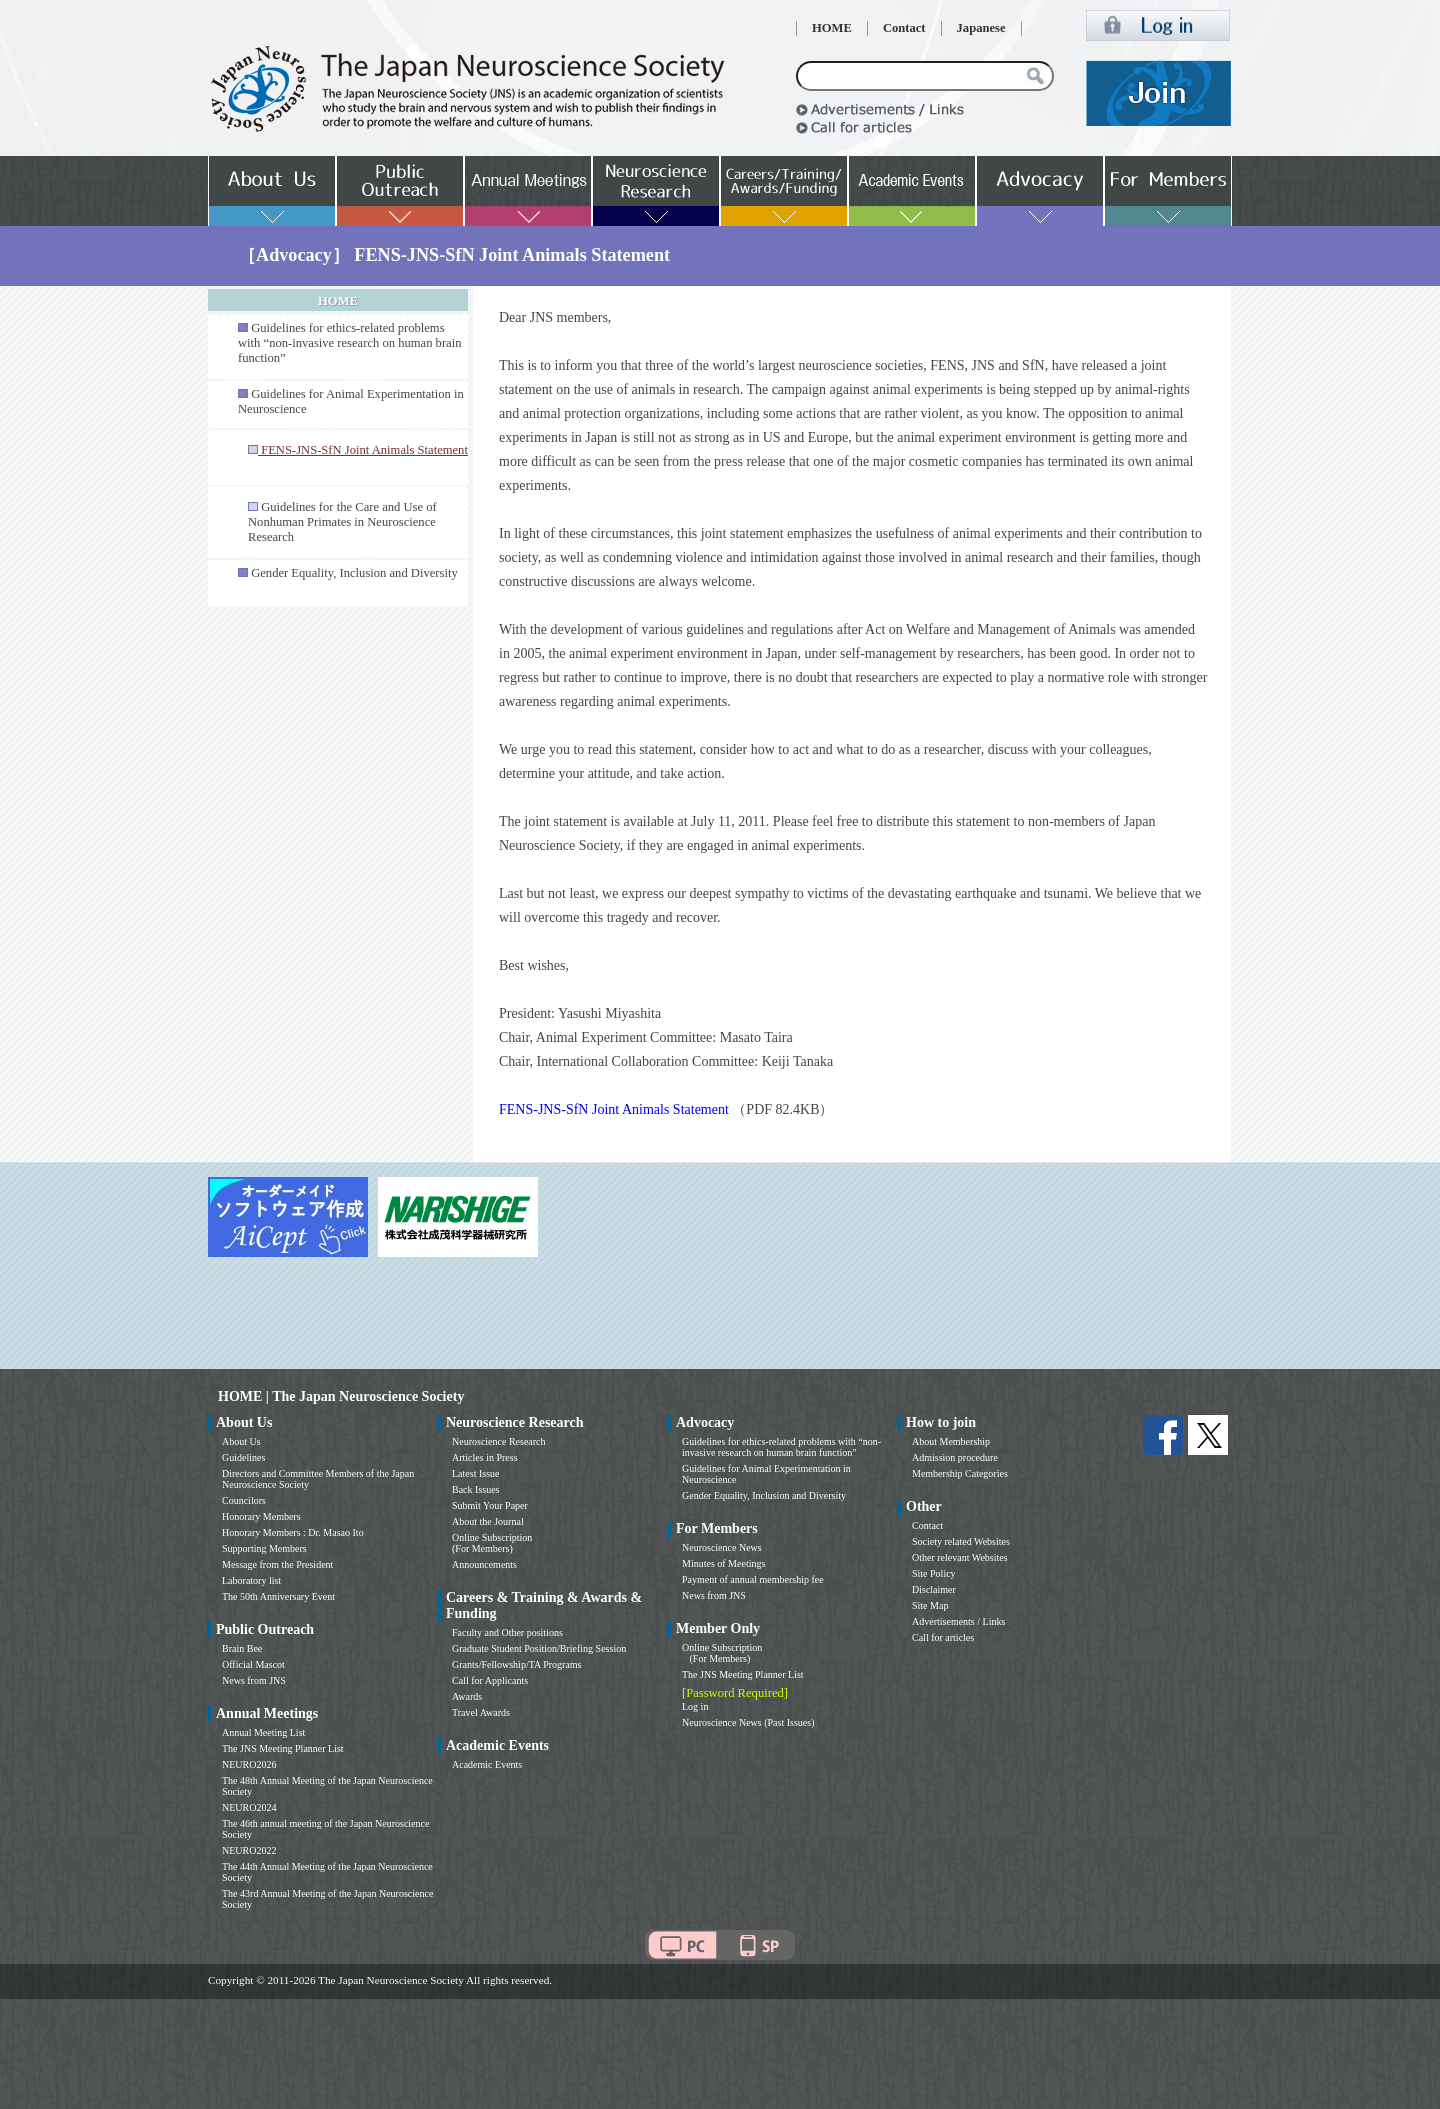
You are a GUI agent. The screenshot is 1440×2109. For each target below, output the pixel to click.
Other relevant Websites (960, 1557)
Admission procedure (955, 1457)
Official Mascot (253, 1664)
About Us (241, 1441)
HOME (832, 28)
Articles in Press (485, 1457)
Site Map (930, 1605)
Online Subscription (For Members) (492, 1543)
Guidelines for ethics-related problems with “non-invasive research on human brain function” (349, 343)
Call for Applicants (490, 1680)
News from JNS (254, 1680)
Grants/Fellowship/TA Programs (516, 1664)
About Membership (951, 1441)
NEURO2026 (249, 1764)
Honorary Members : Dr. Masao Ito (293, 1532)
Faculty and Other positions (507, 1632)
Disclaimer (934, 1589)
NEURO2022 (249, 1850)
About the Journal (488, 1521)
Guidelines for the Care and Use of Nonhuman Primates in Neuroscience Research (342, 522)
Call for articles (943, 1637)
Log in (695, 1706)
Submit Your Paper (490, 1505)
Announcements (484, 1564)
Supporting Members (264, 1548)
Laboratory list (251, 1580)
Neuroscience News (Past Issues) (748, 1722)
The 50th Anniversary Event (278, 1596)
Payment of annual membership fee (753, 1579)
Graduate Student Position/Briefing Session (539, 1648)
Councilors (244, 1500)
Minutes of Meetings (723, 1563)
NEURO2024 (249, 1807)
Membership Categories (960, 1473)
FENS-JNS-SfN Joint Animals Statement (614, 1109)
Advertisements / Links (958, 1621)
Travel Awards (481, 1712)
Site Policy (934, 1573)
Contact (904, 28)
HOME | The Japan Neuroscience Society (341, 1396)
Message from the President (277, 1564)
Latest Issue (476, 1473)
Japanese (981, 28)
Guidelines (243, 1457)
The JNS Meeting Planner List (283, 1748)
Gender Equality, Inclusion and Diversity (354, 573)
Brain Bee (242, 1648)
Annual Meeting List (263, 1732)
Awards (467, 1696)
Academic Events (487, 1764)
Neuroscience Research (499, 1441)
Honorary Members (261, 1516)
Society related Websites (961, 1541)
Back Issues (476, 1489)
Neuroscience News (722, 1547)
